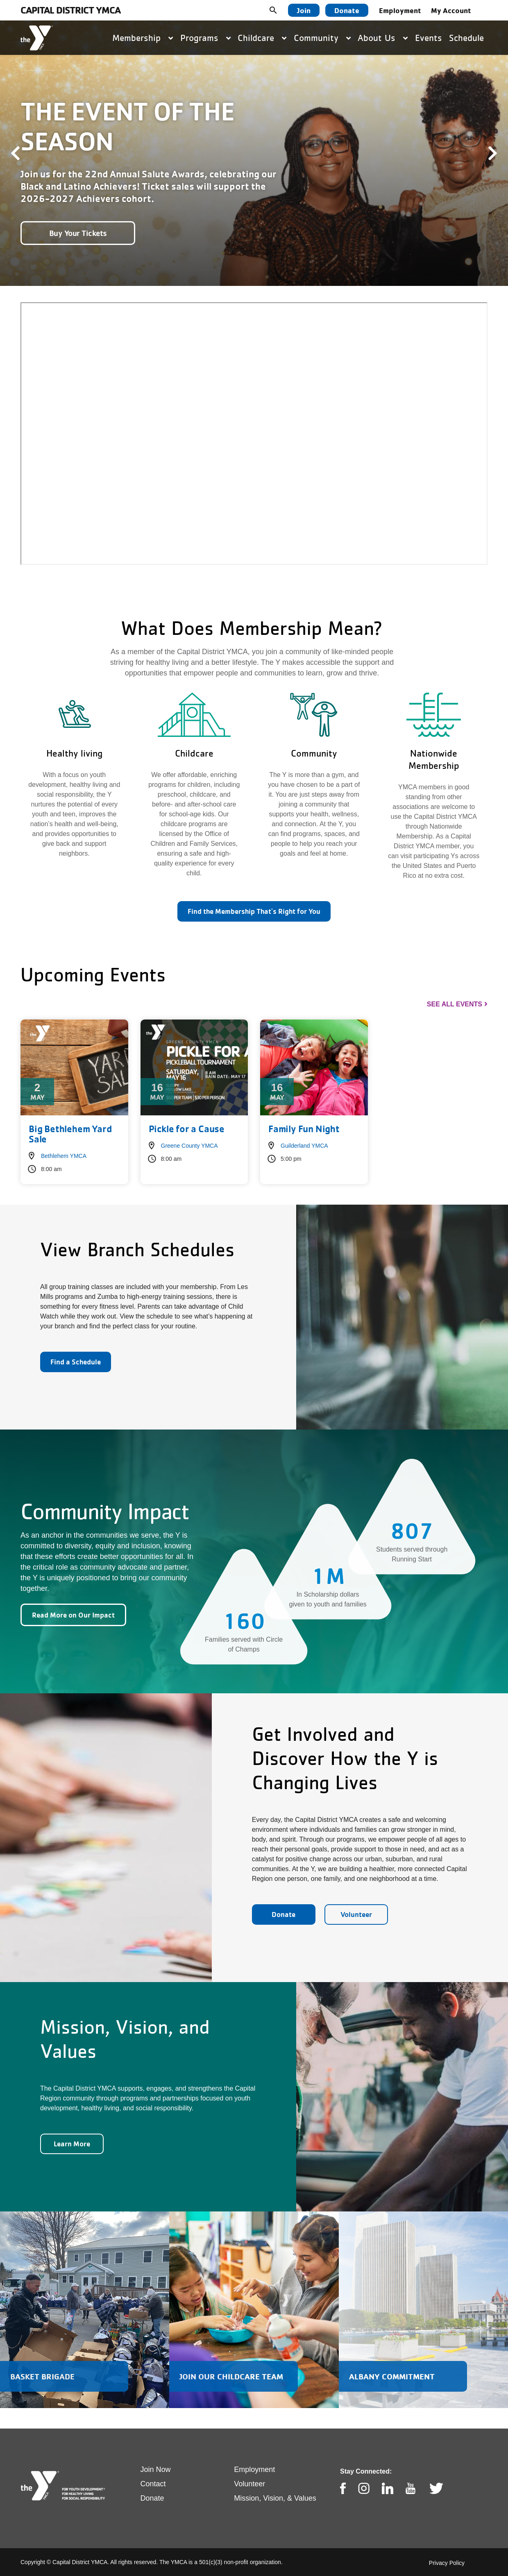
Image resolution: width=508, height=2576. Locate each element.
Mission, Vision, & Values (275, 2498)
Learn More (72, 2143)
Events (428, 37)
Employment (400, 10)
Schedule (466, 37)
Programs (205, 37)
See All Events (454, 1004)
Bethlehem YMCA (63, 1156)
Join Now (156, 2469)
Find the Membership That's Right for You (254, 911)
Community (322, 37)
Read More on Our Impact (73, 1615)
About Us (383, 37)
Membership (142, 37)
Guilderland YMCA (304, 1145)
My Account (451, 10)
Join (304, 10)
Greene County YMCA (189, 1145)
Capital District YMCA (70, 10)
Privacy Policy (447, 2563)
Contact (153, 2484)
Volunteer (356, 1914)
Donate (346, 10)
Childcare (262, 37)
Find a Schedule (75, 1361)
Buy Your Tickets (78, 233)
